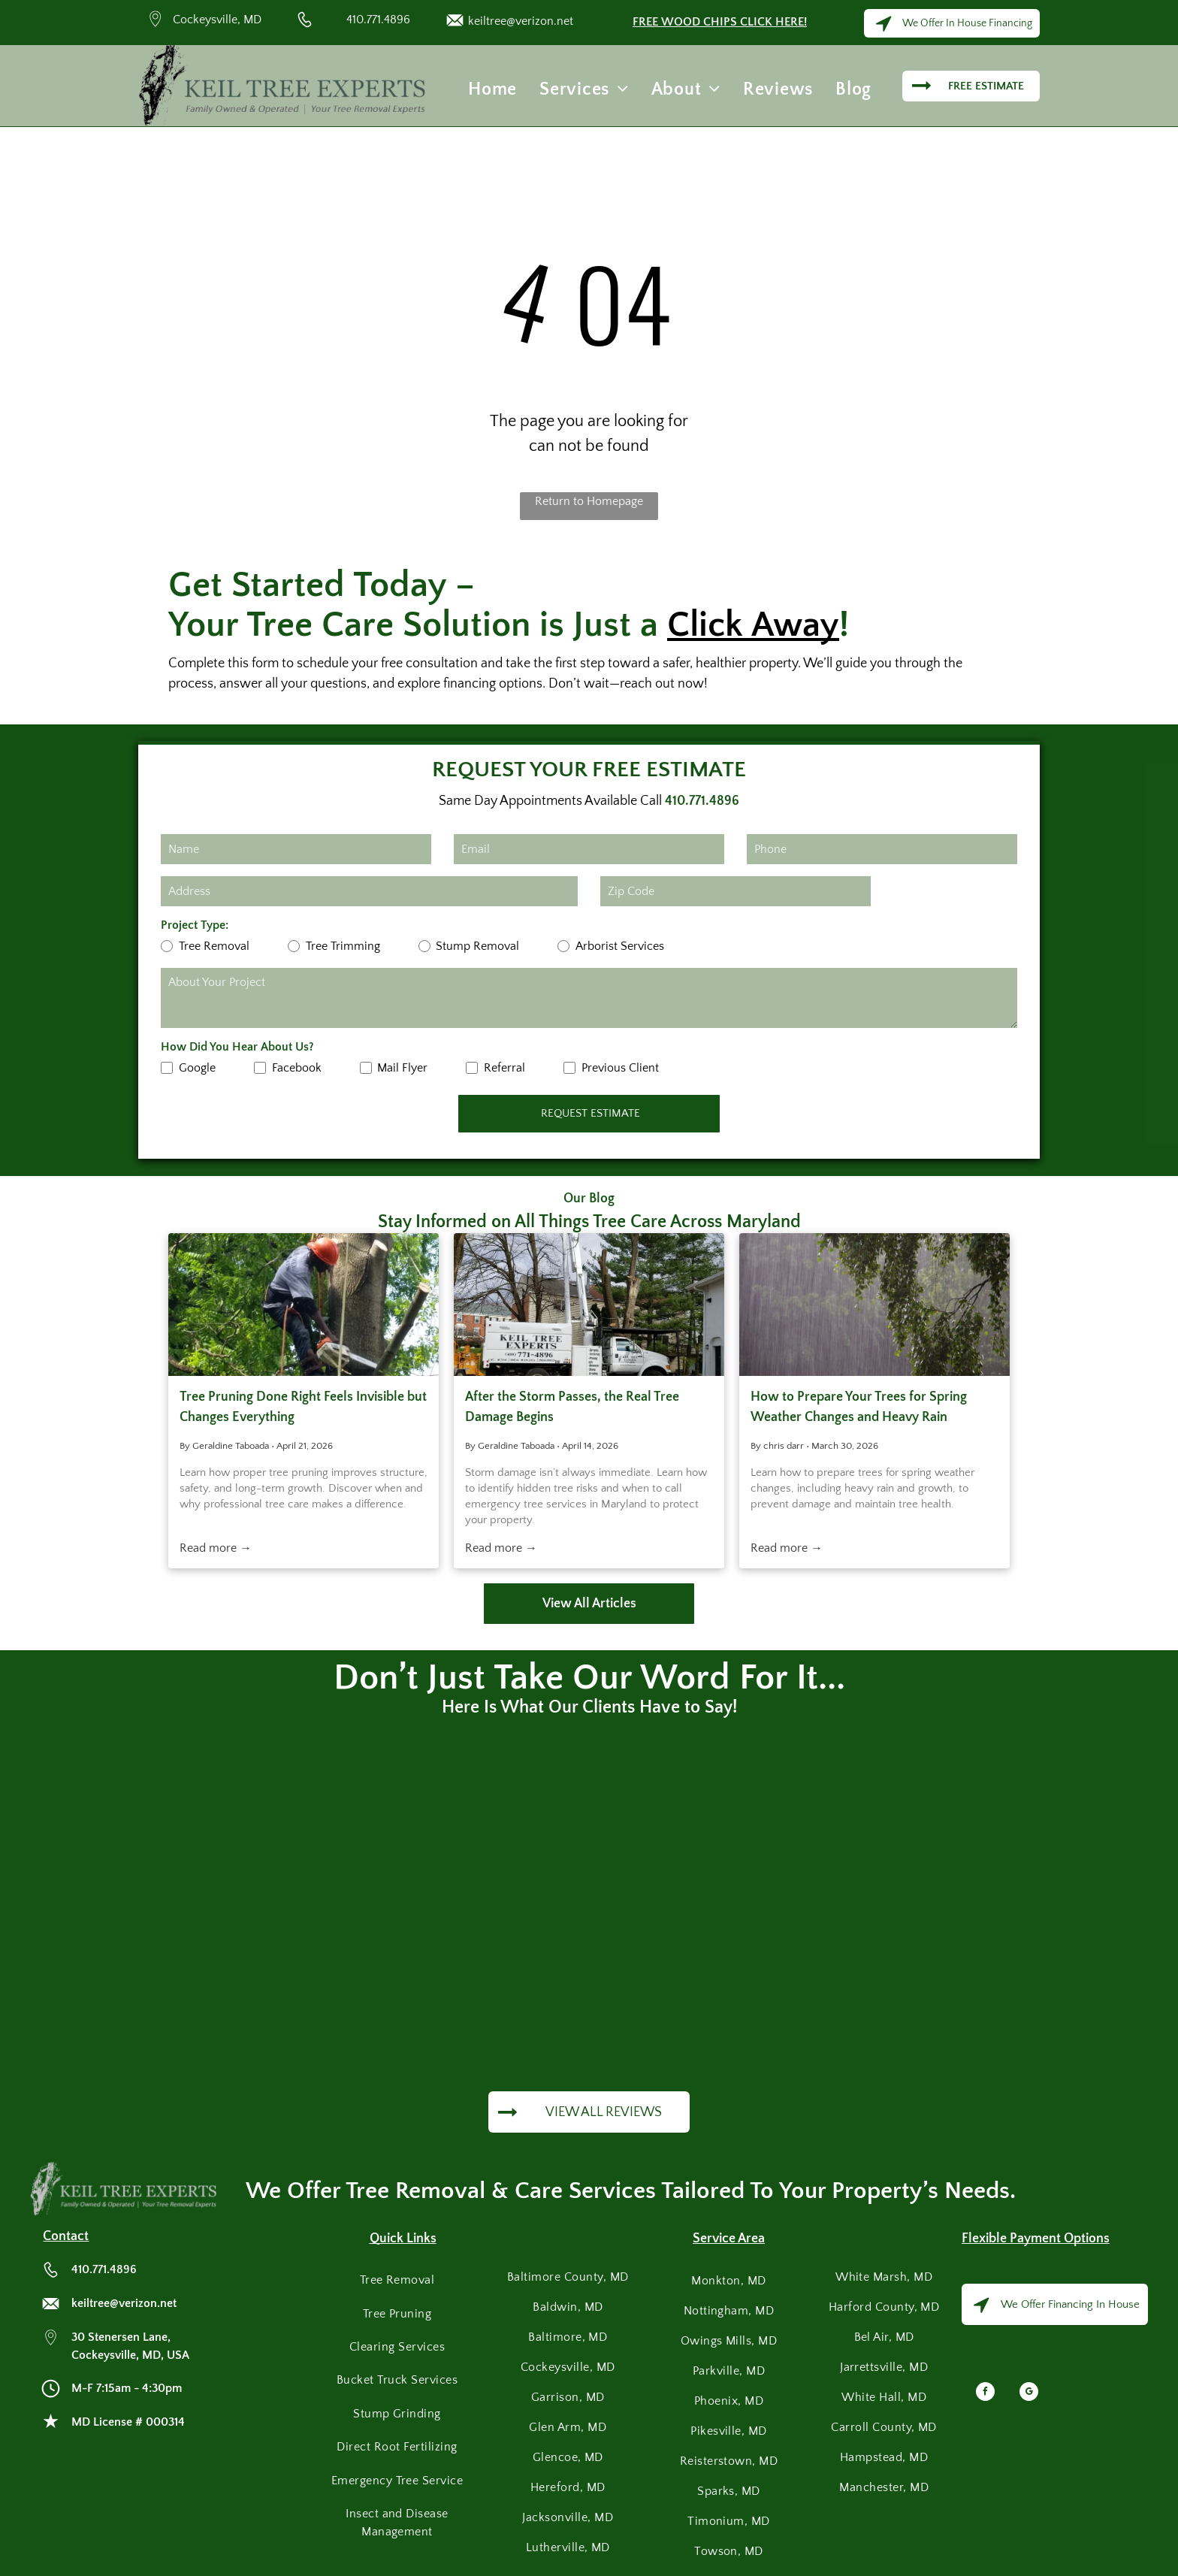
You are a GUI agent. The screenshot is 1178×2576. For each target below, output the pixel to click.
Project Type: (194, 925)
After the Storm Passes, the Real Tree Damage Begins (572, 1407)
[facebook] (985, 2393)
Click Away (753, 625)
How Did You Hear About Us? (237, 1047)
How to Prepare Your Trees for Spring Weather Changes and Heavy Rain (859, 1407)
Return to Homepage (589, 501)
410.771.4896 (378, 19)
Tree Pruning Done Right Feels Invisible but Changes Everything (303, 1407)
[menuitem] (492, 89)
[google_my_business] (1028, 2393)
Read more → (216, 1548)
